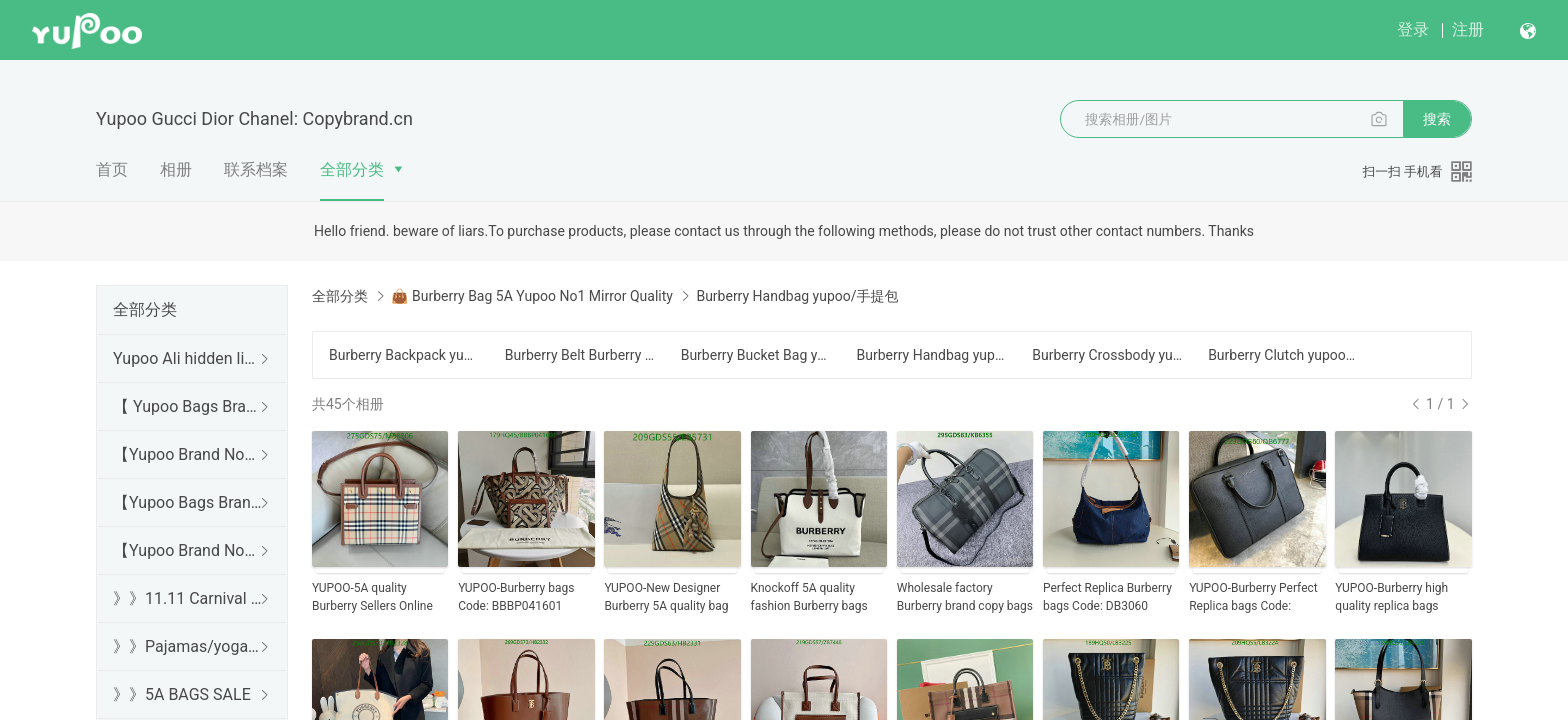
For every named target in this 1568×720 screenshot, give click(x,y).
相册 (176, 169)
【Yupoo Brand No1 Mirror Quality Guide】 (188, 550)
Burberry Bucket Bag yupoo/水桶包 (757, 355)
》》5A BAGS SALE (182, 694)
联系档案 (256, 169)
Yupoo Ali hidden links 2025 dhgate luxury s (188, 358)
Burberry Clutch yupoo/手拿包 (1284, 355)
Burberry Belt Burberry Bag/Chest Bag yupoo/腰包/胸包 (581, 355)
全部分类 (352, 169)
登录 (1413, 29)
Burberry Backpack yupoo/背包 (405, 355)
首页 (112, 169)
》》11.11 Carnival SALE (188, 598)
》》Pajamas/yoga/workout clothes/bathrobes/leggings (188, 646)
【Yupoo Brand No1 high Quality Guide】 (188, 454)
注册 (1468, 29)
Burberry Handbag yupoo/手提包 (932, 355)
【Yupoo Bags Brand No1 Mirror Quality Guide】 (188, 502)
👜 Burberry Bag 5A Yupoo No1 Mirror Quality (531, 296)
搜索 (1437, 119)
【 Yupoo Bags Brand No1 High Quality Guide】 (188, 406)
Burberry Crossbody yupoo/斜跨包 (1108, 355)
